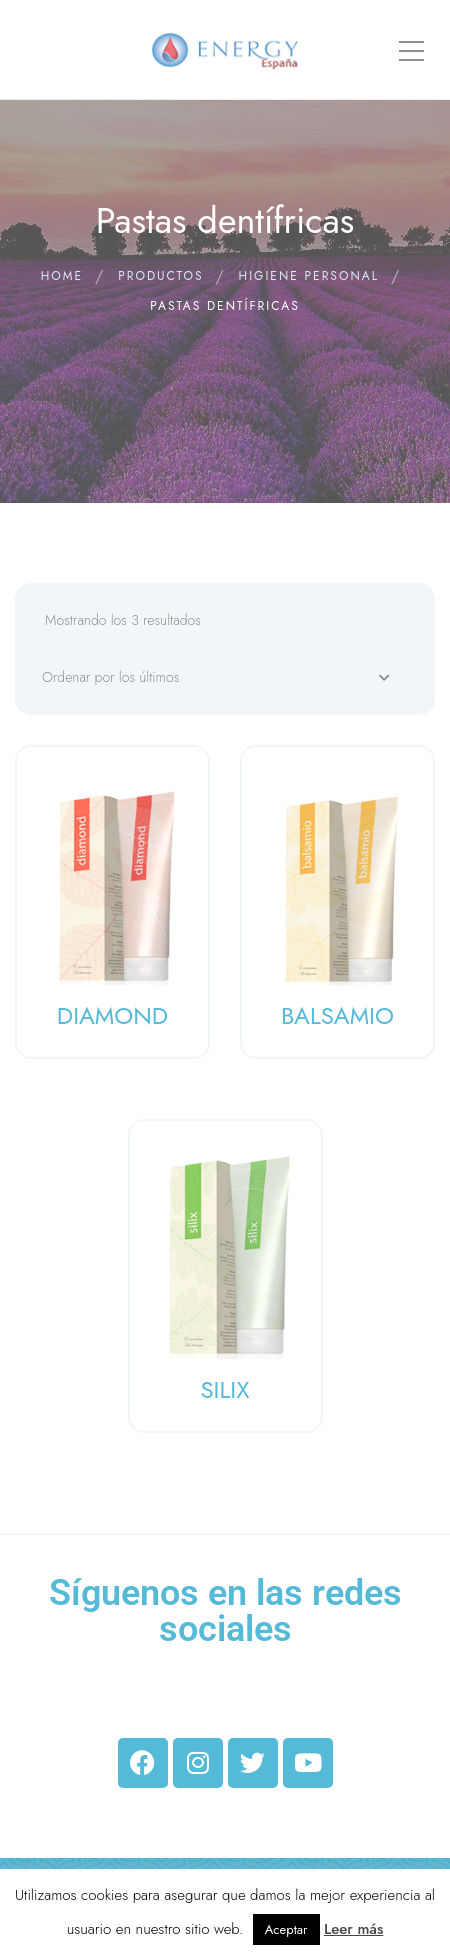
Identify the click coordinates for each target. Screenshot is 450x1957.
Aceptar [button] (286, 1929)
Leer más (353, 1929)
